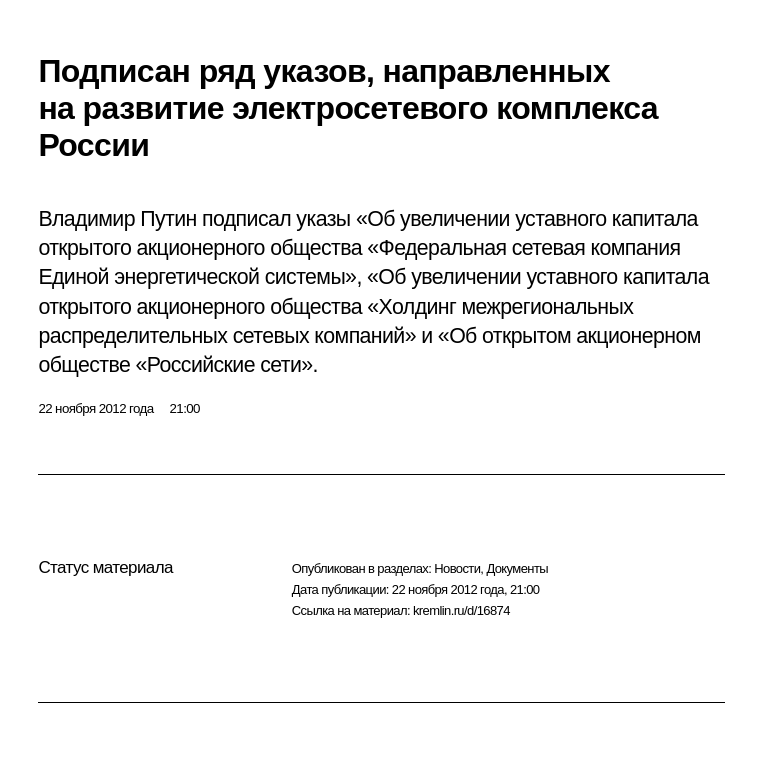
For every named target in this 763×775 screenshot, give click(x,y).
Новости (457, 568)
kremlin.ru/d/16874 (461, 610)
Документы (517, 568)
